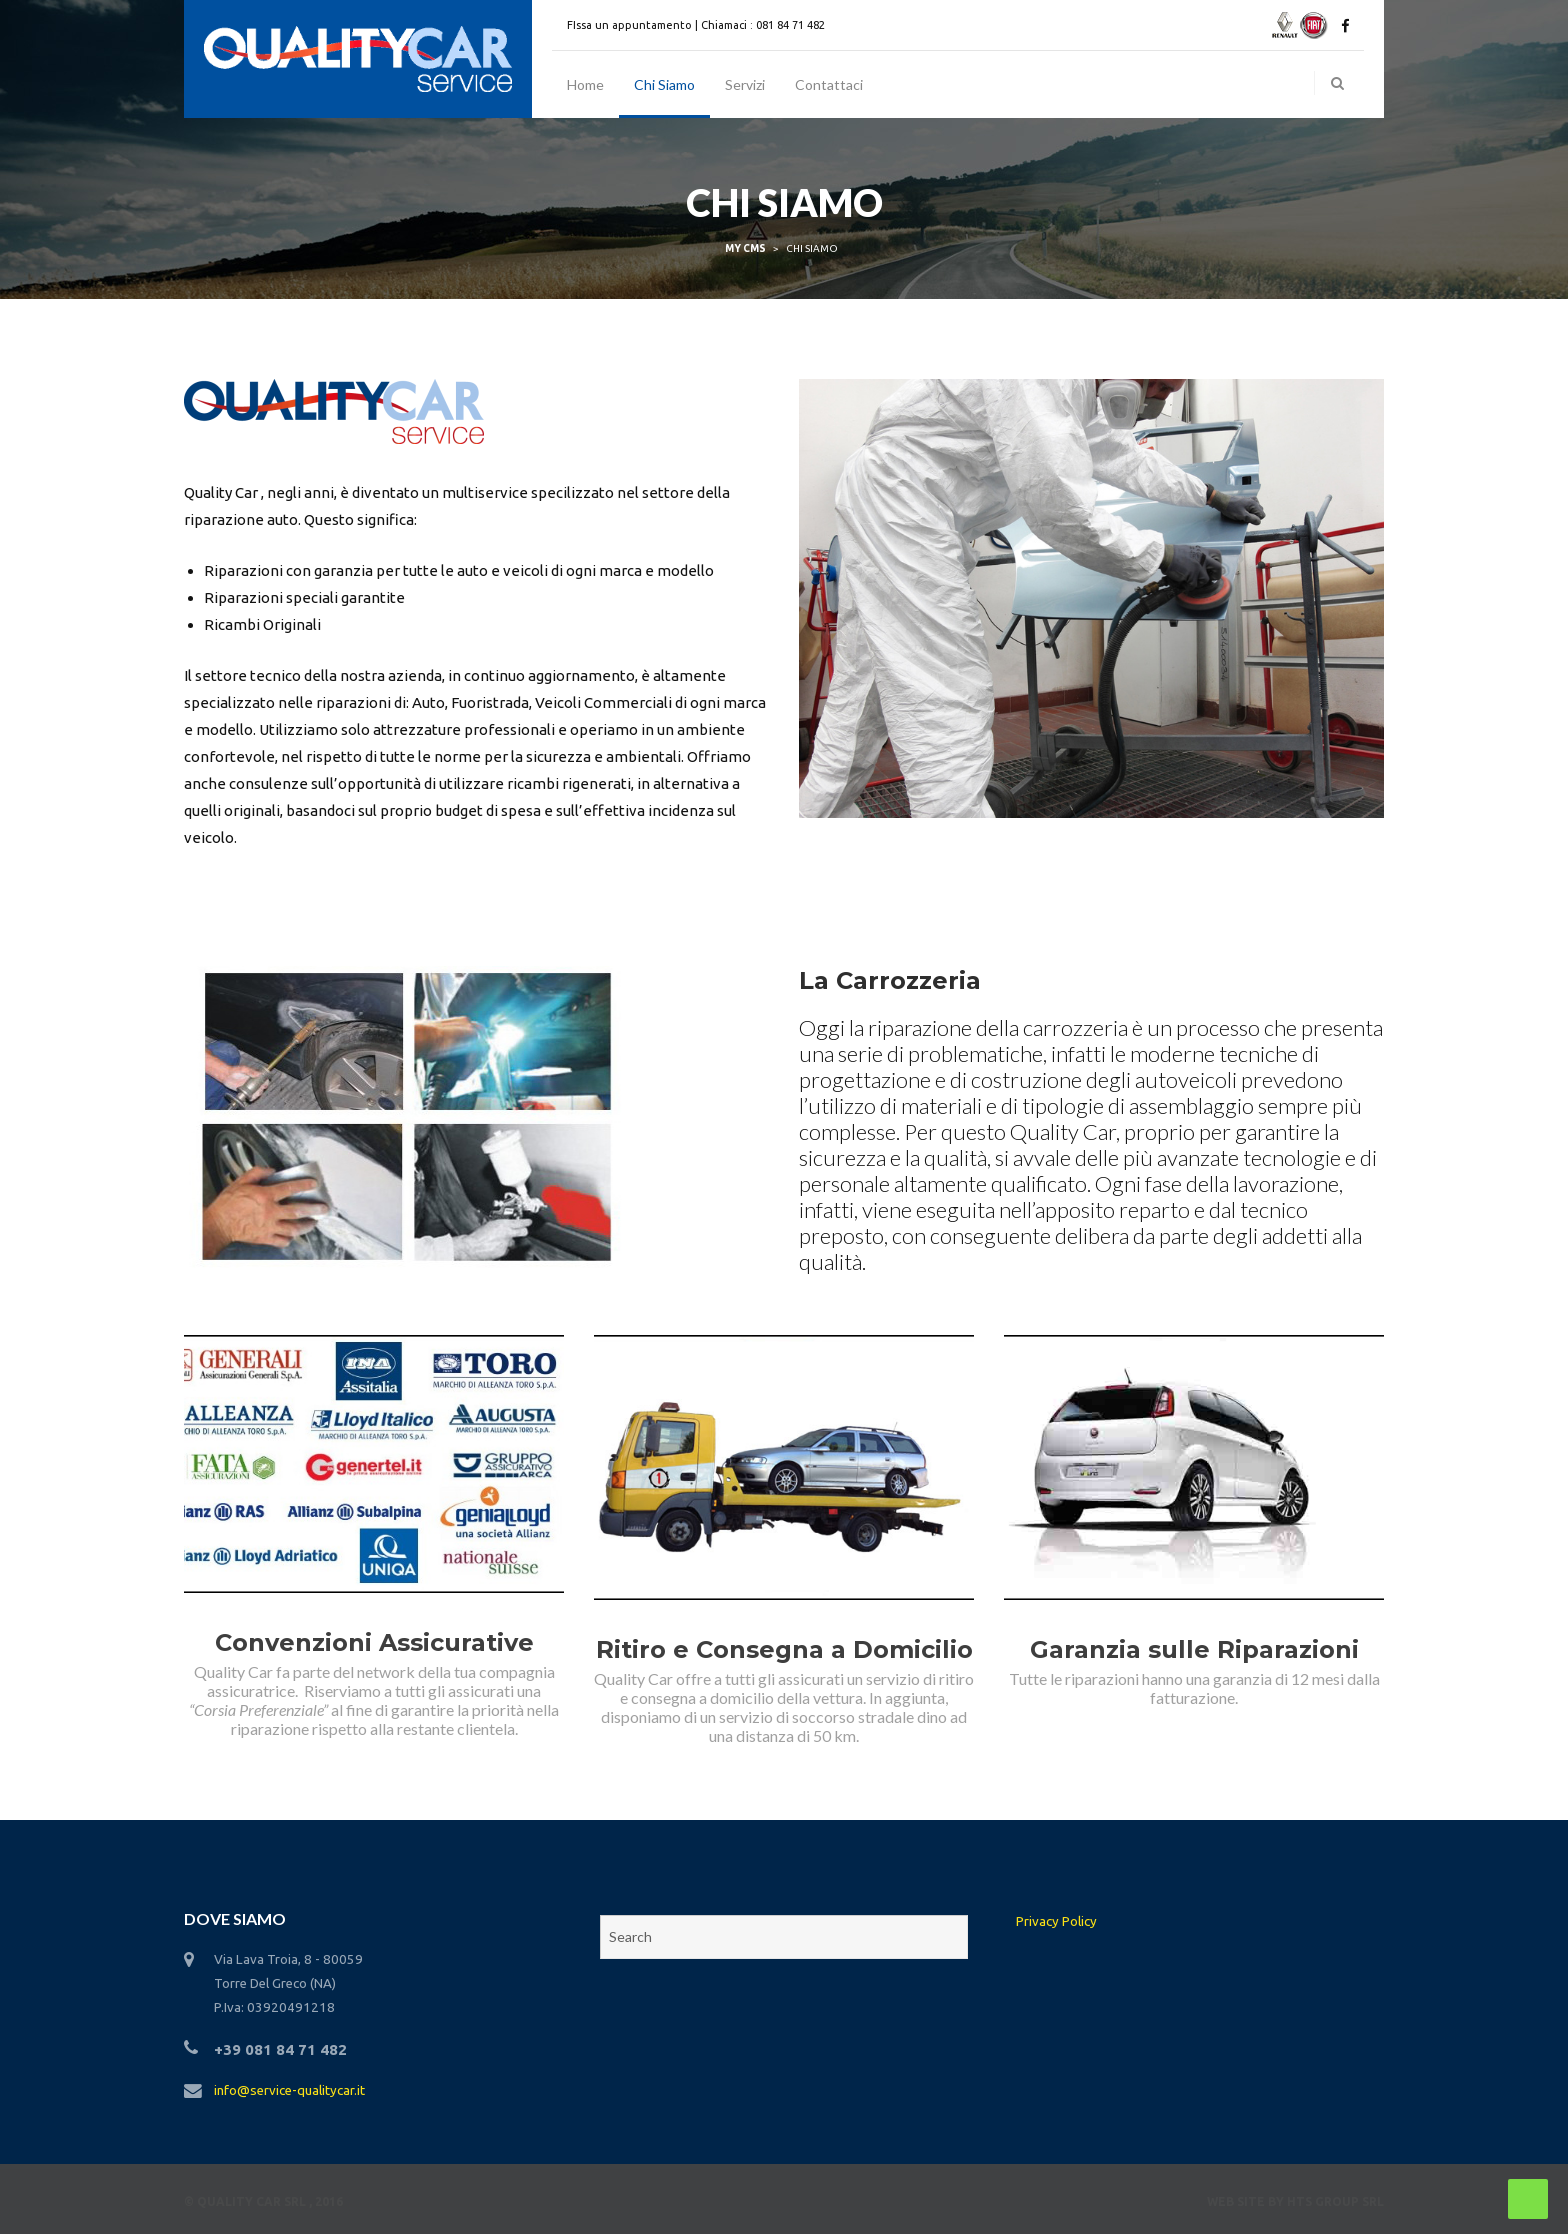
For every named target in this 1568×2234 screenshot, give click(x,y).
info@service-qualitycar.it (289, 2090)
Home (585, 84)
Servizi (745, 84)
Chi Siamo (664, 84)
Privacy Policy (1056, 1921)
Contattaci (829, 84)
